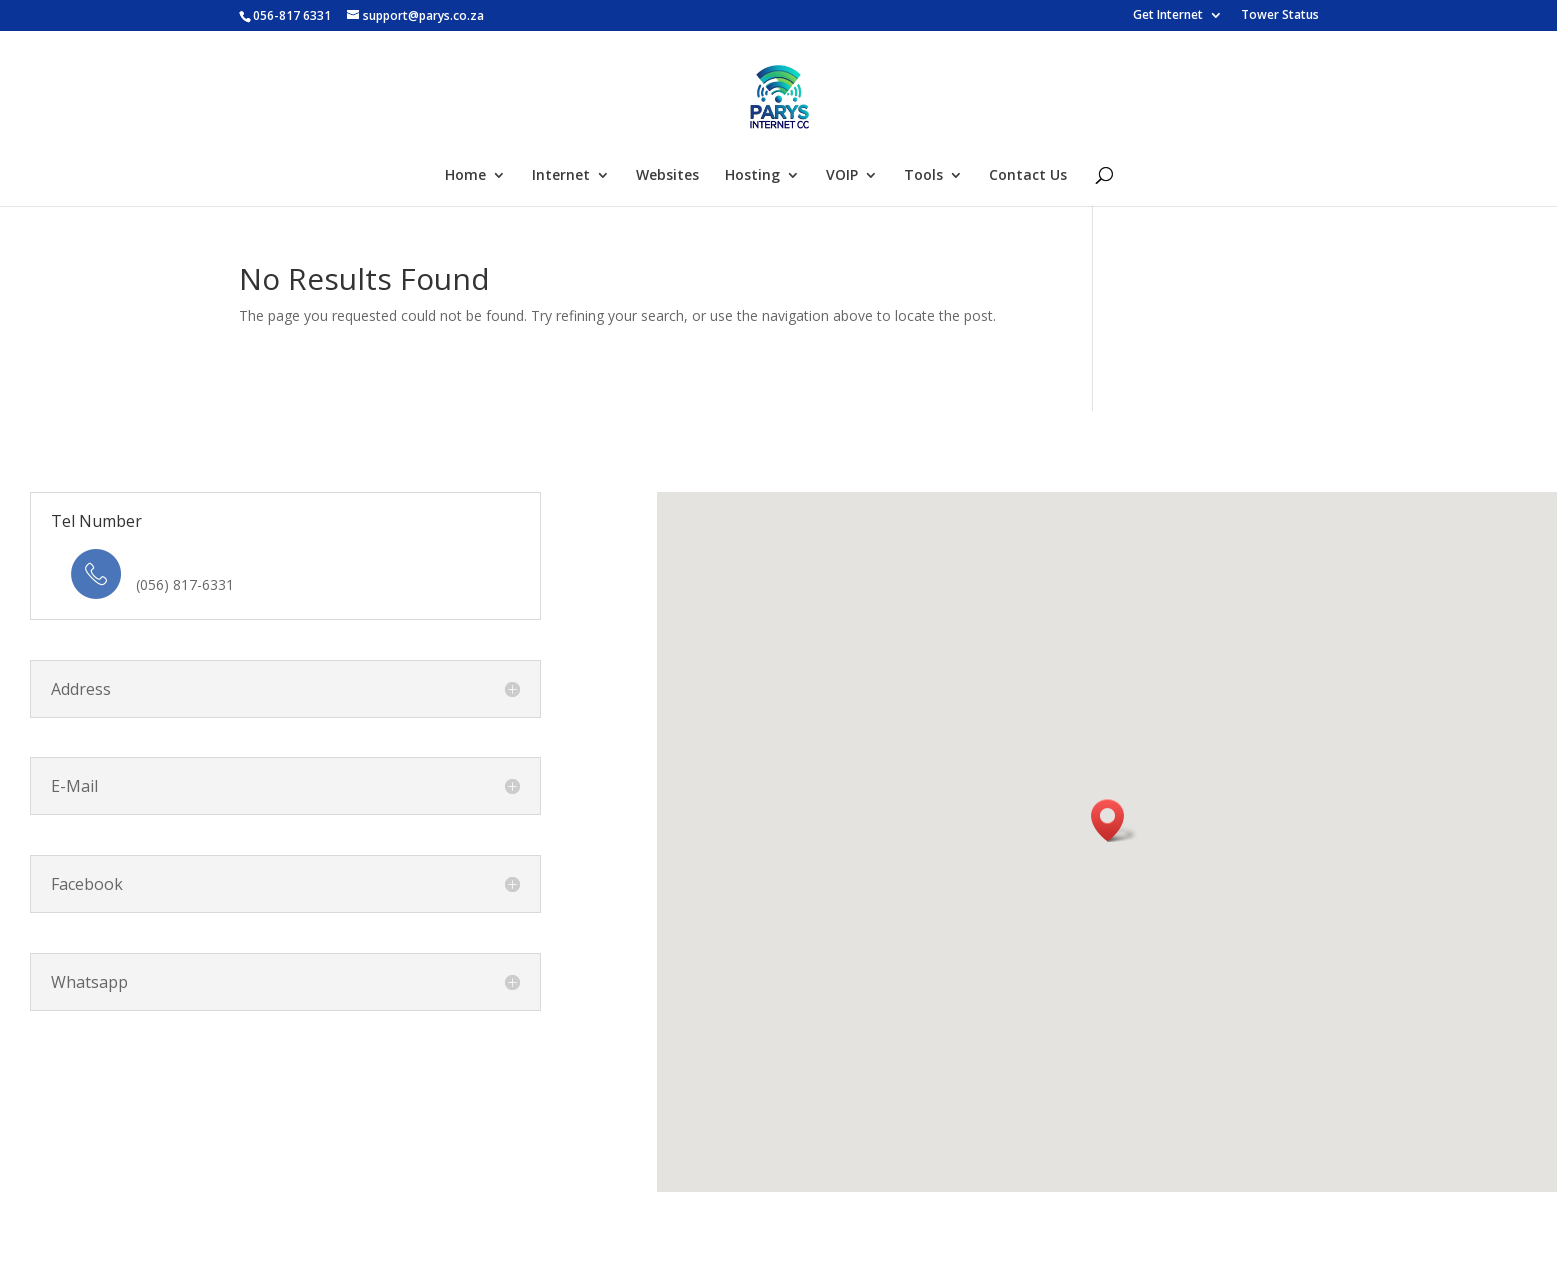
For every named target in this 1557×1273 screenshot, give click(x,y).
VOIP (842, 176)
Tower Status (1280, 16)
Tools (923, 176)
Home (465, 176)
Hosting (752, 176)
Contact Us (1028, 176)
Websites (667, 176)
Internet (561, 176)
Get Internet (1168, 16)
